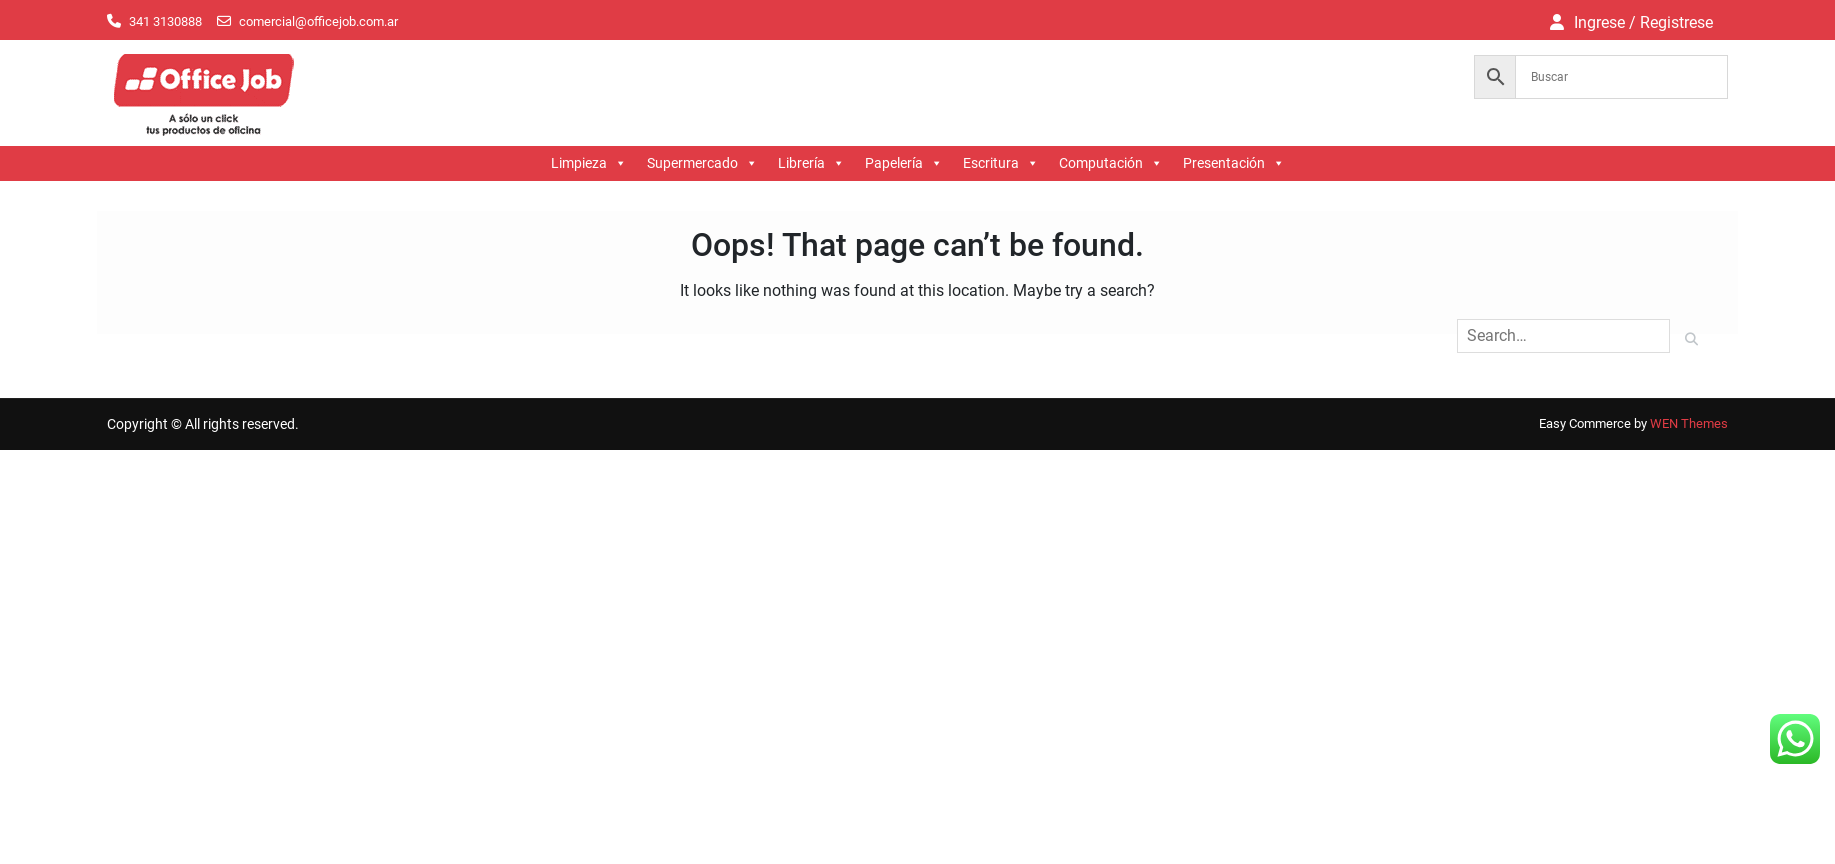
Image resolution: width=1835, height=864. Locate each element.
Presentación (1234, 163)
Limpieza (589, 163)
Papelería (904, 163)
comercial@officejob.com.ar (318, 21)
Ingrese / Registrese (1643, 22)
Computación (1111, 163)
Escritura (1001, 163)
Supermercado (702, 163)
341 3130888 (165, 21)
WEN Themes (1689, 423)
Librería (811, 163)
